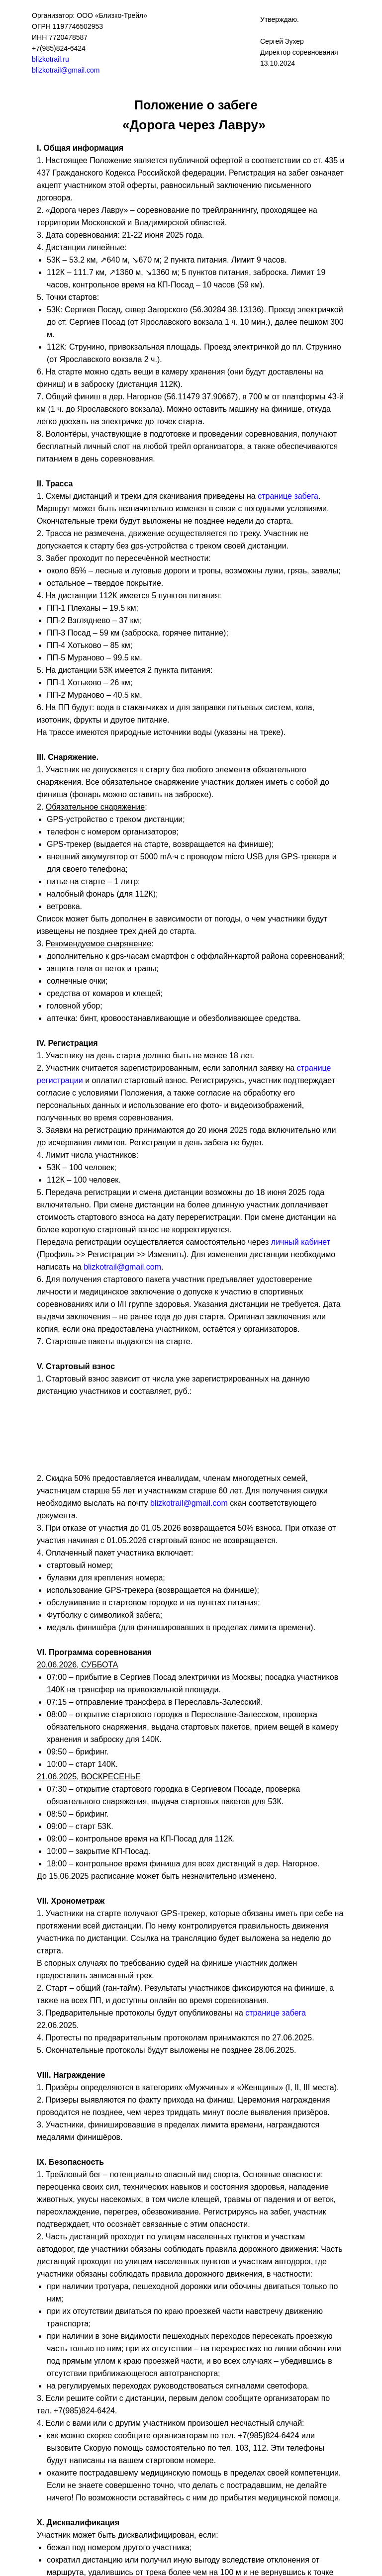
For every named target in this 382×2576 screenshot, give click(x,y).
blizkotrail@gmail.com (65, 70)
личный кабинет (300, 1242)
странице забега (288, 496)
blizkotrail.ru (50, 59)
